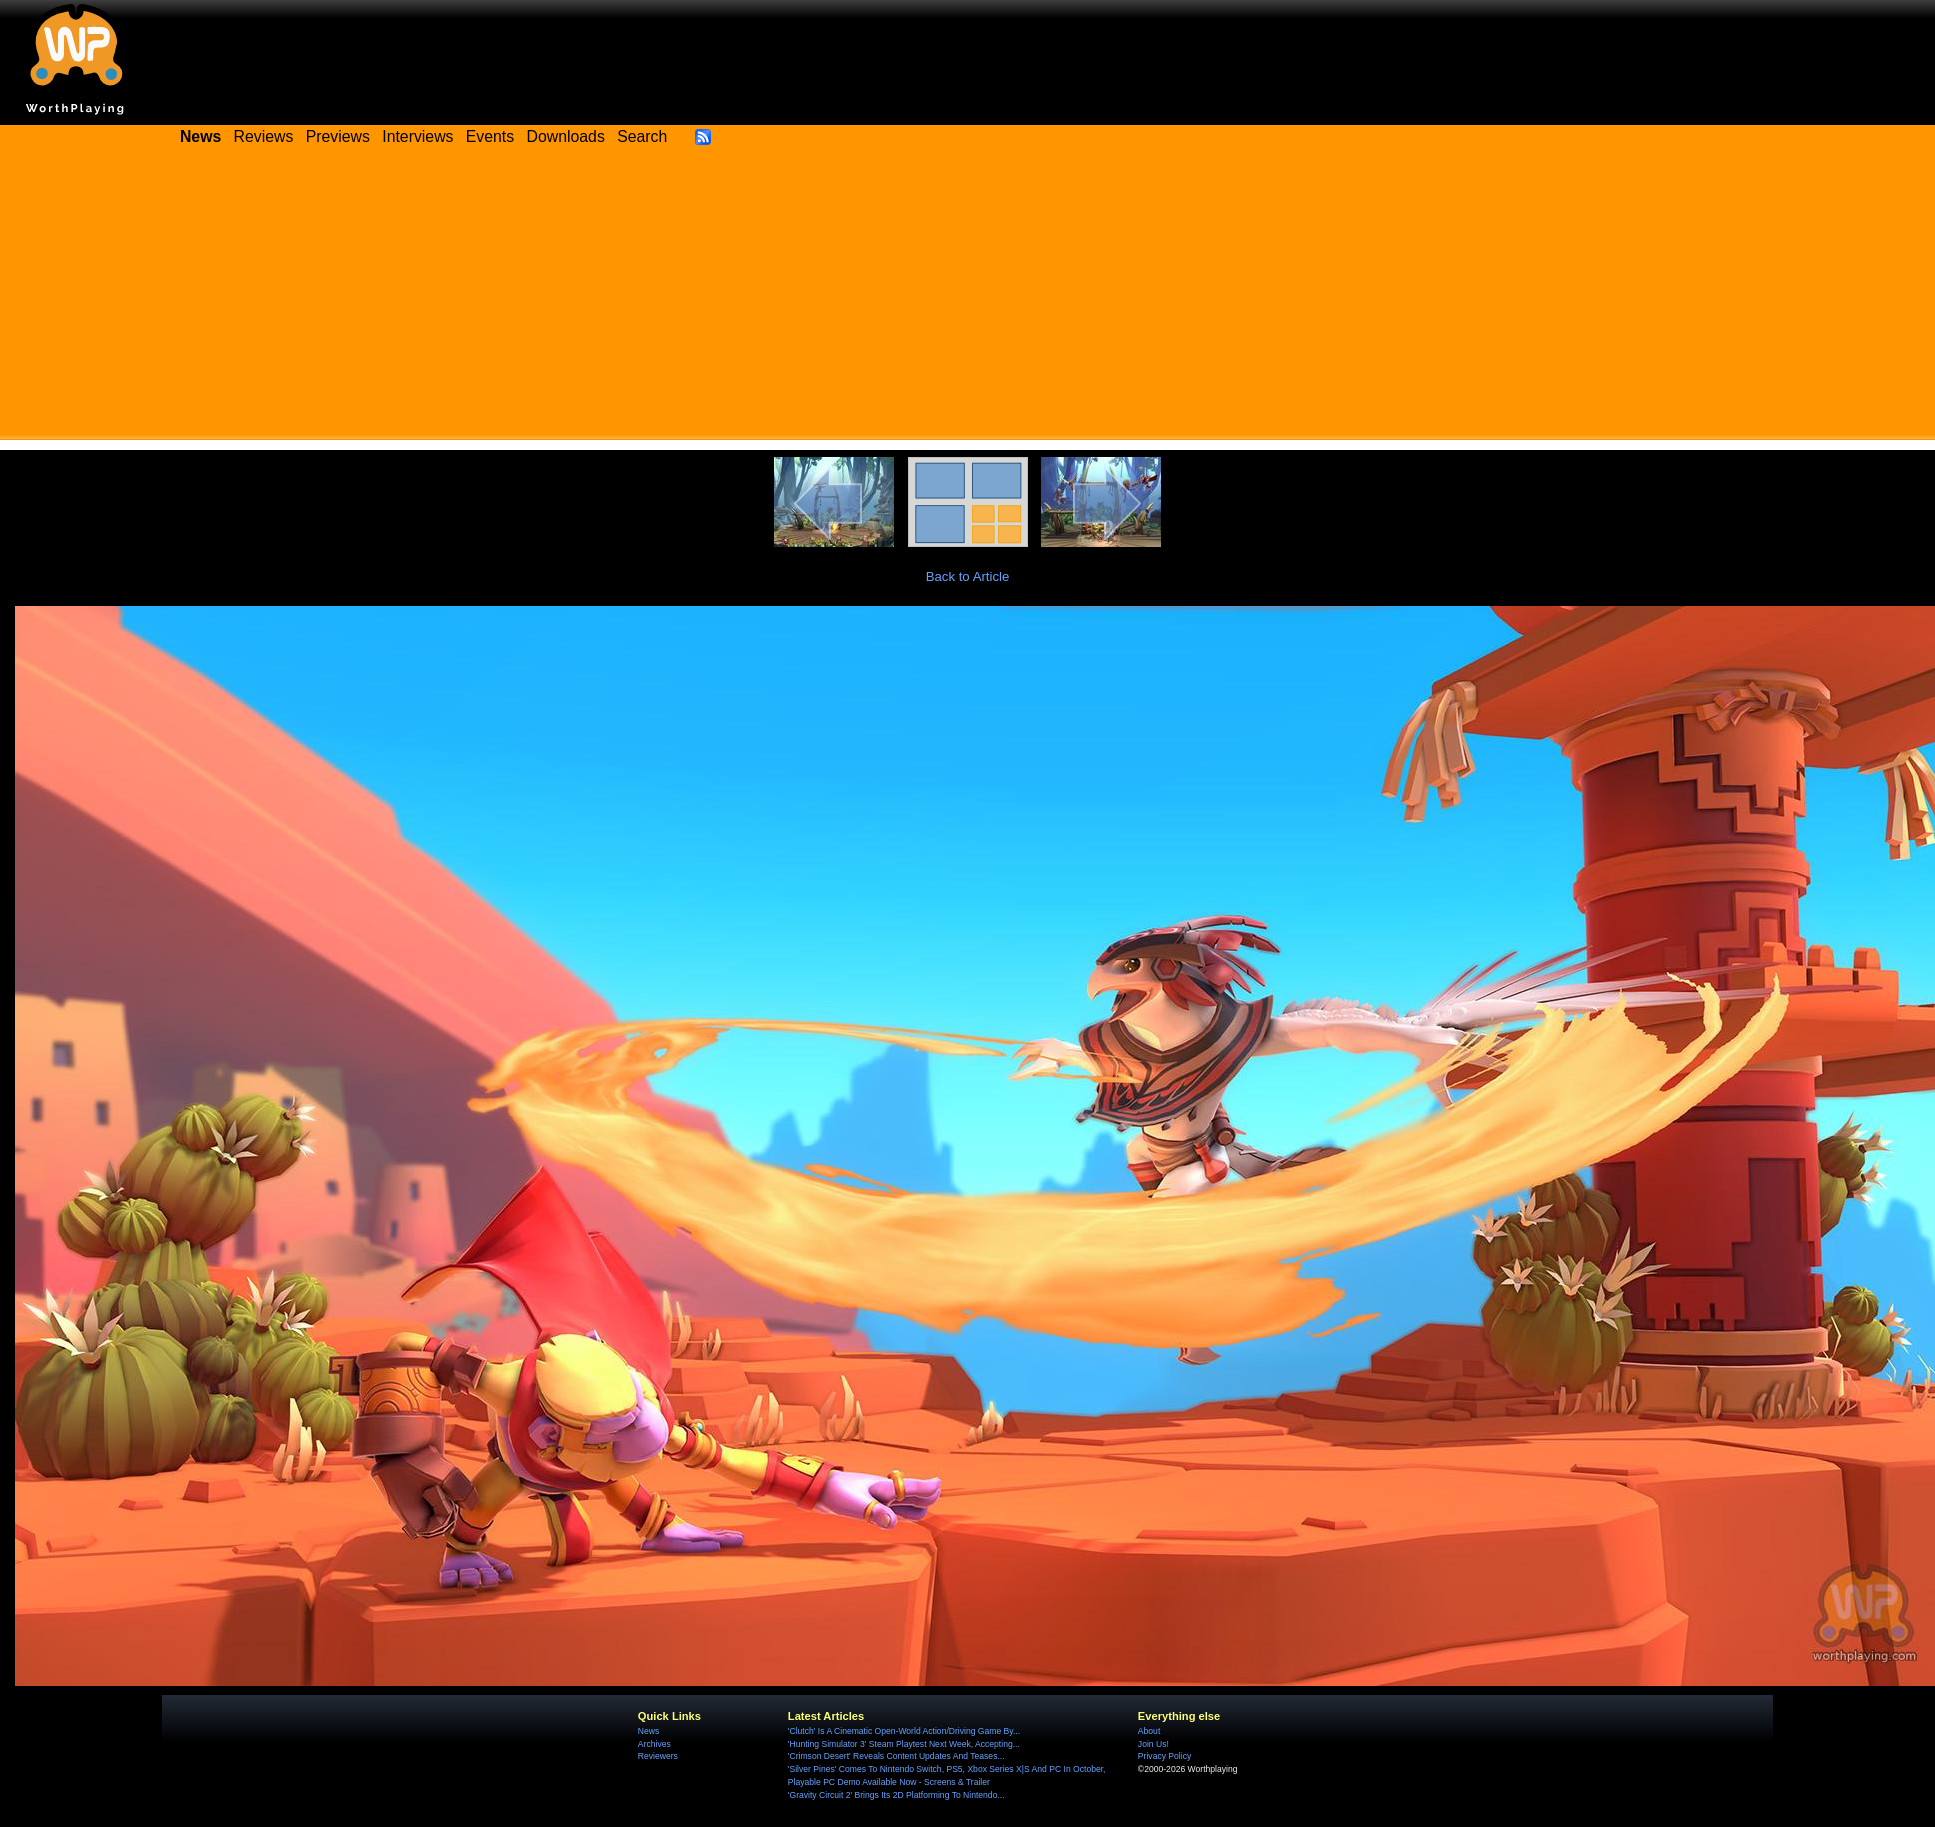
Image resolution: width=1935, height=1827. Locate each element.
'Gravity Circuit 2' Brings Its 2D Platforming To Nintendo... (896, 1795)
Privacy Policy (1164, 1756)
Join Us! (1153, 1744)
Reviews (264, 136)
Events (490, 136)
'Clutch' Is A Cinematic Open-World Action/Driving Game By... (904, 1731)
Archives (654, 1744)
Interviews (417, 136)
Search (642, 136)
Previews (338, 136)
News (648, 1731)
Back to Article (968, 576)
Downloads (566, 136)
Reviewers (658, 1756)
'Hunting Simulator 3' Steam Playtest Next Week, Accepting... (904, 1744)
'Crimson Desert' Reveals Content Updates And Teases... (896, 1756)
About (1149, 1731)
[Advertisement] (968, 300)
